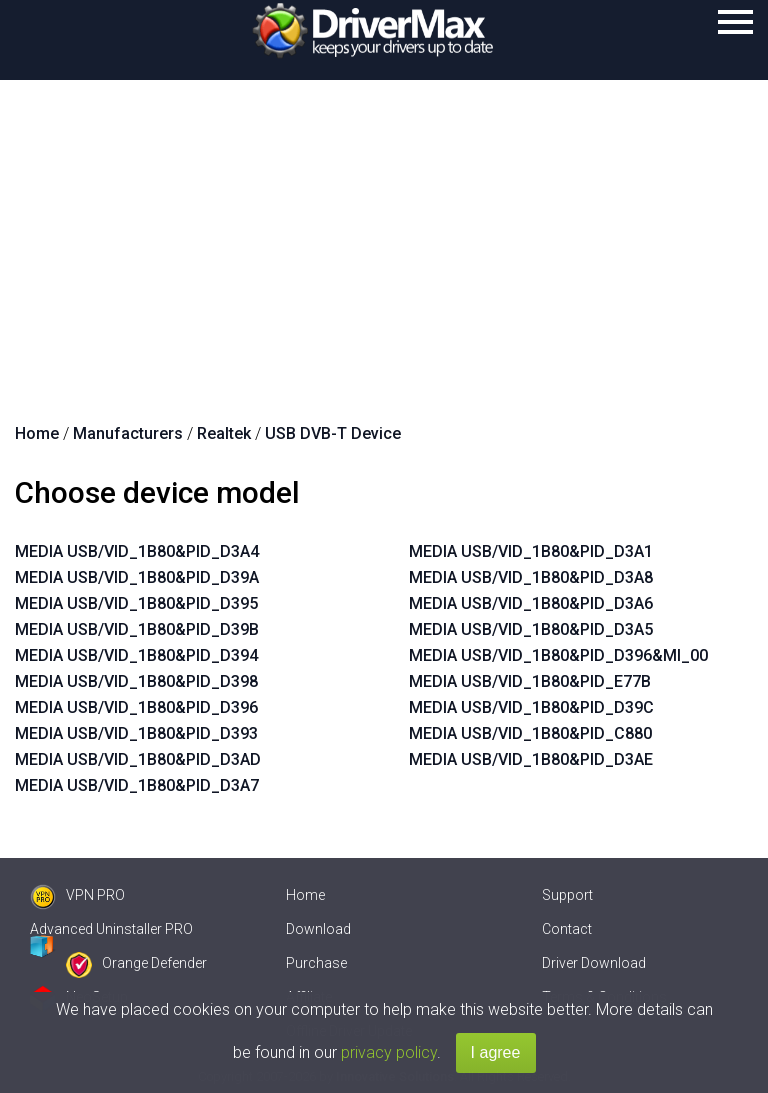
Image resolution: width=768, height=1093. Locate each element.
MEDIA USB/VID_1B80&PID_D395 (136, 603)
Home (305, 895)
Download (318, 929)
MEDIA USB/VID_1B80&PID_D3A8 (531, 577)
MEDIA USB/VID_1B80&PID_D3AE (531, 759)
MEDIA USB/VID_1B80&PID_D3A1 (531, 551)
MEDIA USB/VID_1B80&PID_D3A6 (531, 603)
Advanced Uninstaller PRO (111, 929)
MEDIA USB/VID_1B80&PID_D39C (531, 707)
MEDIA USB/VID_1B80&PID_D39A (137, 577)
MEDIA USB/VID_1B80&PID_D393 (136, 733)
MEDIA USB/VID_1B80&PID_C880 (530, 733)
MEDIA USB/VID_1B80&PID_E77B (530, 681)
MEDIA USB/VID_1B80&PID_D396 (136, 707)
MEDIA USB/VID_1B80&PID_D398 (136, 681)
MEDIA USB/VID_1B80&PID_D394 (136, 655)
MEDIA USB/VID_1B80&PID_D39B (137, 629)
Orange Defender (136, 963)
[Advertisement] (384, 230)
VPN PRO (77, 895)
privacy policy (389, 1052)
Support (567, 895)
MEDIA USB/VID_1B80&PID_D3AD (138, 759)
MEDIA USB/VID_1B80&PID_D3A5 (531, 629)
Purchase (316, 963)
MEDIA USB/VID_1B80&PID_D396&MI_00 (558, 655)
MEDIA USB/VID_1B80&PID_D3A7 (137, 785)
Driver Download (594, 963)
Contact (567, 929)
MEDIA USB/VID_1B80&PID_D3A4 (137, 551)
